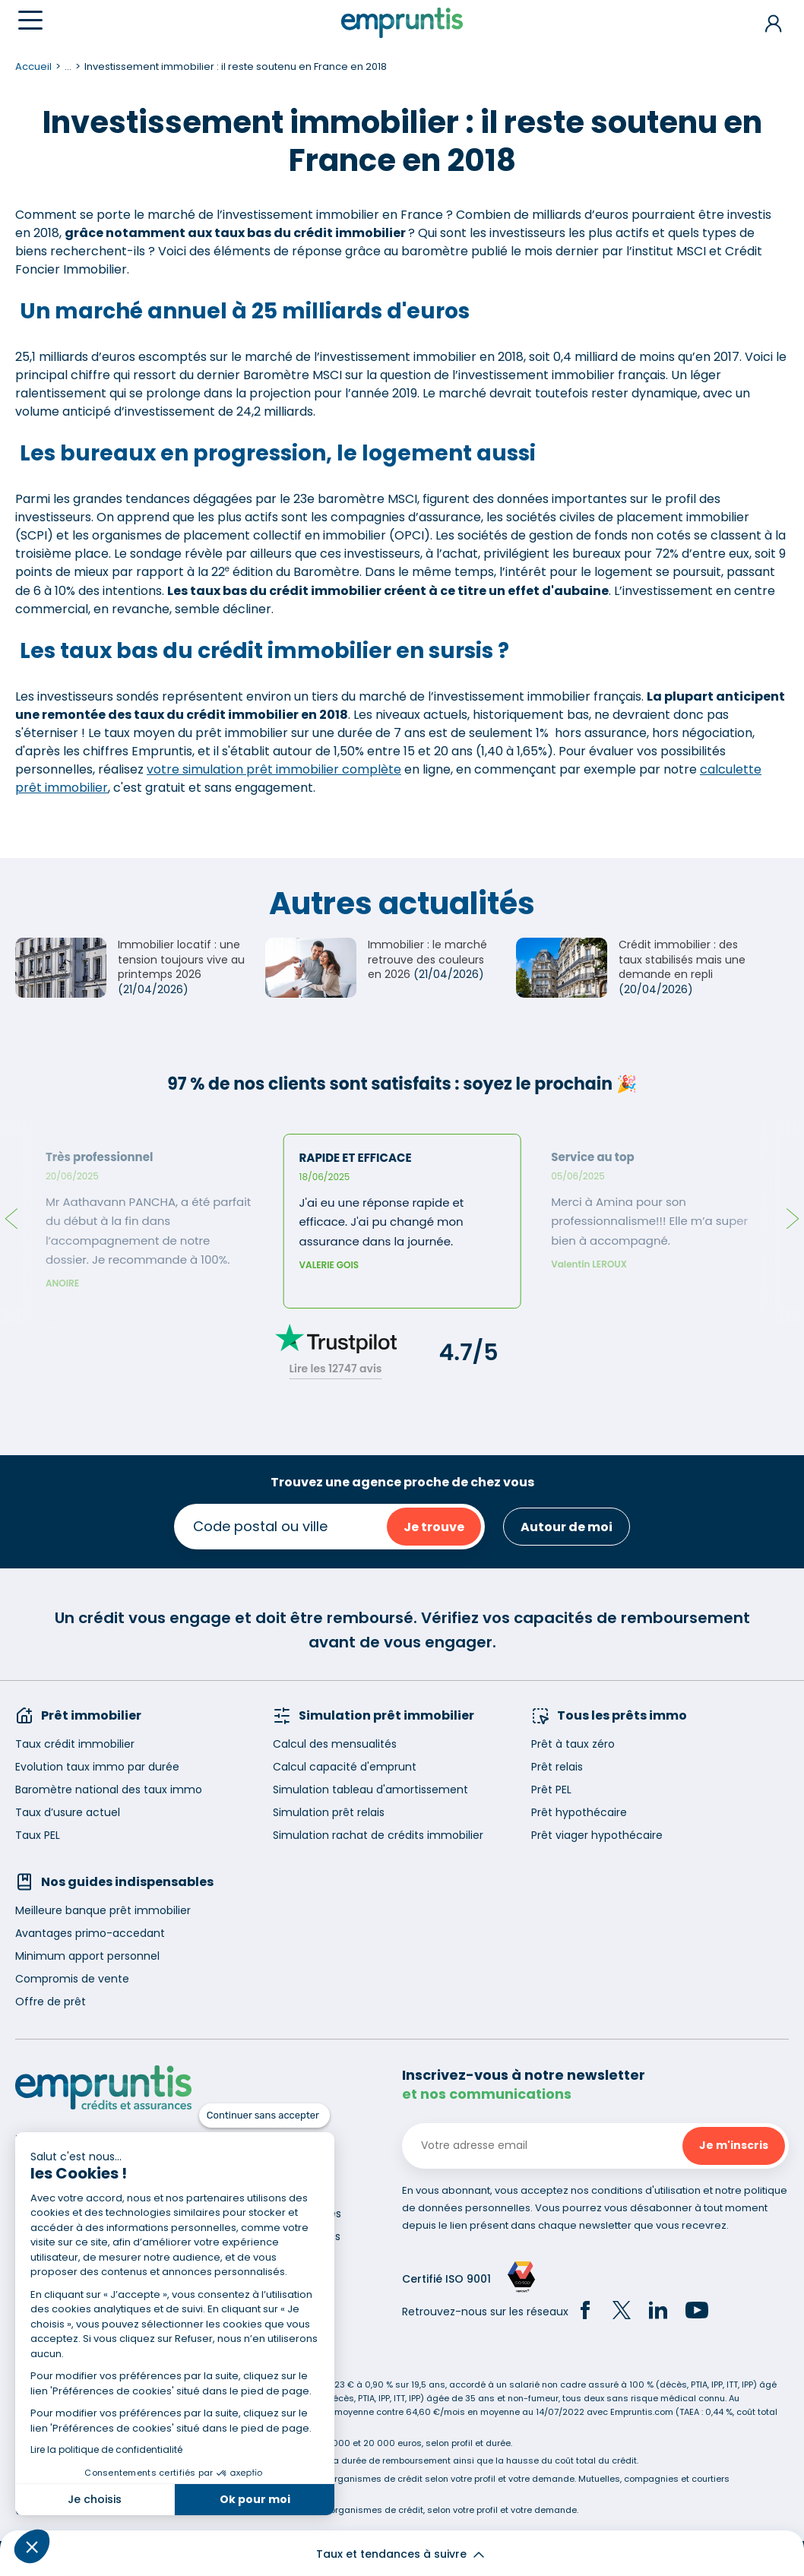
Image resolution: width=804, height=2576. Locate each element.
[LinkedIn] (658, 2312)
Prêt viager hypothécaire (597, 1835)
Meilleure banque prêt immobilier (103, 1910)
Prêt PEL (551, 1789)
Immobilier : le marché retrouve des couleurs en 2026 (427, 959)
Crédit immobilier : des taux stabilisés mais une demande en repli (682, 959)
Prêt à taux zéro (573, 1744)
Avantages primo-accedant (90, 1933)
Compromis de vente (72, 1978)
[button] (32, 2546)
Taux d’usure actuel (67, 1812)
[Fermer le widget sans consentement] (264, 2115)
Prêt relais (557, 1766)
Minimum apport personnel (87, 1956)
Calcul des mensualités (335, 1744)
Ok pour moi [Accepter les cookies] (255, 2499)
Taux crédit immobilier (75, 1744)
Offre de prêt (50, 2001)
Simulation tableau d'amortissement (370, 1789)
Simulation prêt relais (329, 1812)
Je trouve (434, 1527)
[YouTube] (696, 2312)
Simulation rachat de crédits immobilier (378, 1835)
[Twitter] (621, 2312)
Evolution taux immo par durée (97, 1766)
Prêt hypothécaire (579, 1812)
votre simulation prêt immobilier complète (274, 769)
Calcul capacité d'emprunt (344, 1766)
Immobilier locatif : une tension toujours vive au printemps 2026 (181, 959)
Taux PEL (37, 1835)
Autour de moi (566, 1527)
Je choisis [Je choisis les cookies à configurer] (95, 2499)
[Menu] (30, 20)
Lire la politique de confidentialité (106, 2449)
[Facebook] (585, 2312)
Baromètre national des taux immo (108, 1789)
